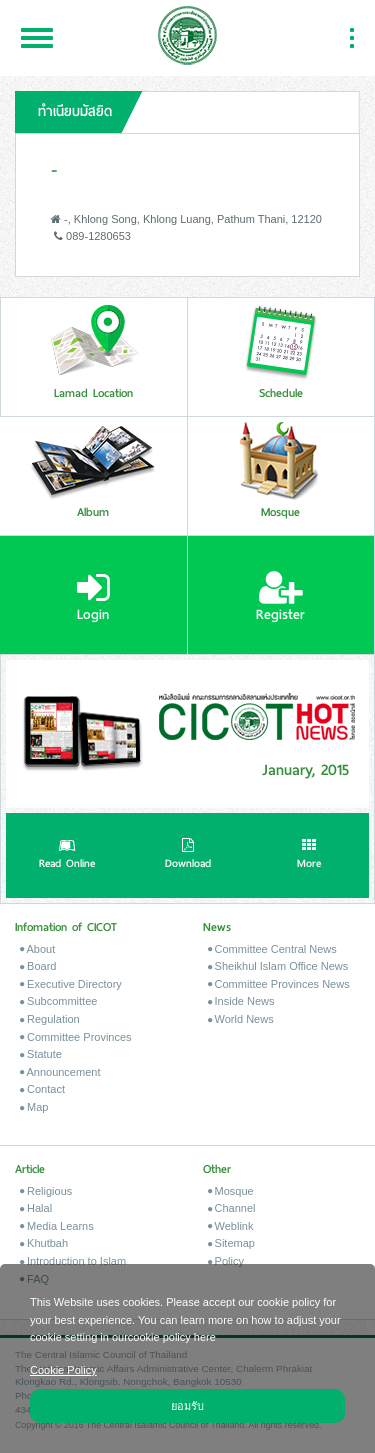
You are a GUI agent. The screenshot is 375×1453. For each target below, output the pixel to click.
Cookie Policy (63, 1369)
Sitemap (231, 1243)
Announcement (60, 1072)
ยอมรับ (187, 1405)
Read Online (67, 856)
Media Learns (57, 1226)
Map (34, 1107)
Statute (41, 1054)
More (309, 856)
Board (38, 966)
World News (241, 1019)
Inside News (241, 1001)
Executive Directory (71, 984)
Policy (226, 1261)
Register (280, 597)
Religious (46, 1191)
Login (93, 597)
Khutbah (44, 1243)
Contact (42, 1089)
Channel (232, 1208)
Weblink (231, 1226)
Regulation (50, 1019)
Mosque (231, 1191)
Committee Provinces (76, 1037)
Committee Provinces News (279, 984)
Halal (36, 1208)
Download (188, 856)
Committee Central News (272, 949)
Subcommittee (58, 1001)
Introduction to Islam (73, 1261)
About (37, 949)
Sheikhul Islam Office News (278, 966)
